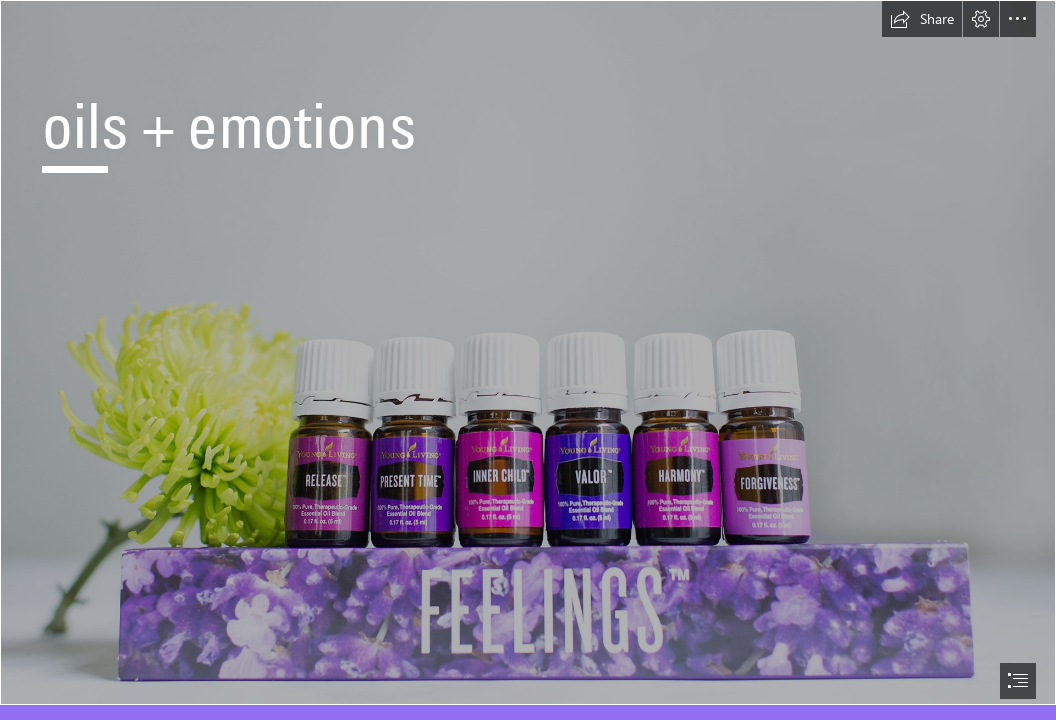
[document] (528, 360)
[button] (922, 19)
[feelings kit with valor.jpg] (528, 352)
